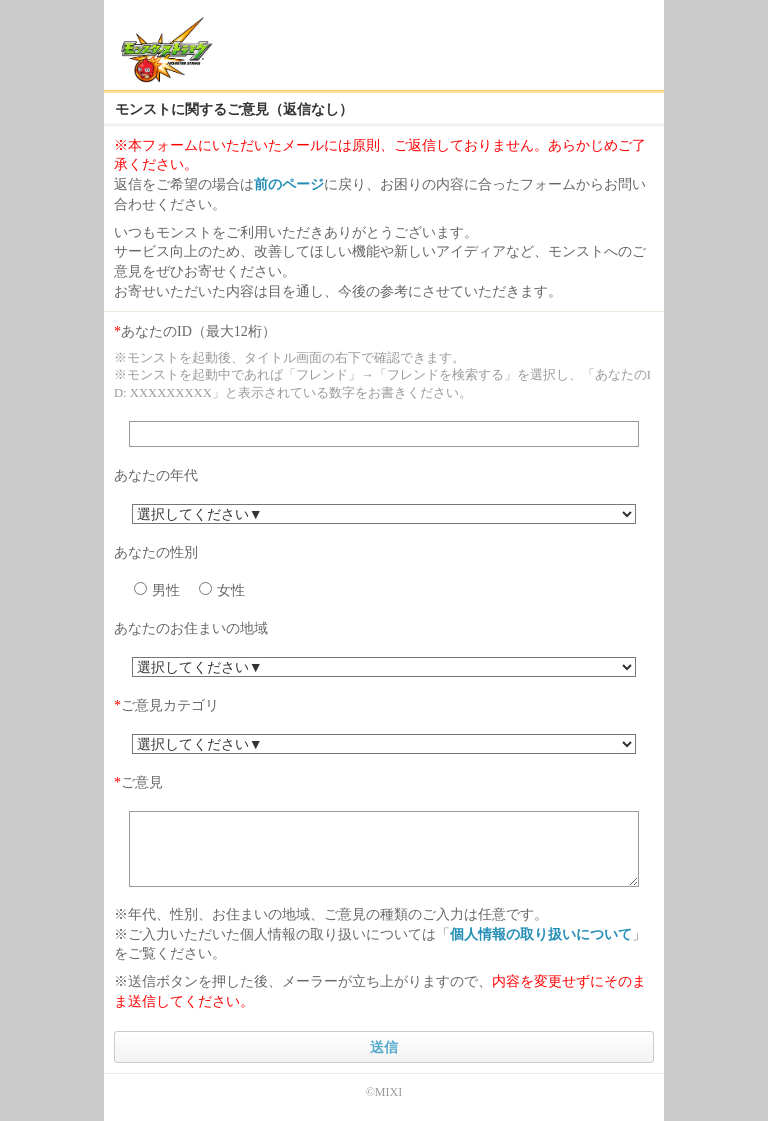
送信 (384, 1047)
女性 (222, 590)
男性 (157, 590)
